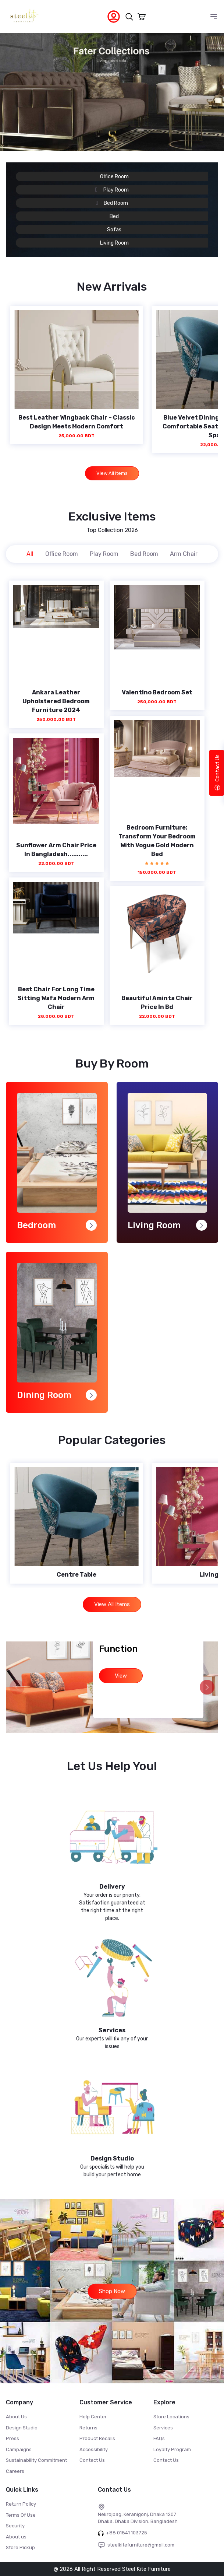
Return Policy (21, 2504)
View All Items (112, 473)
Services (163, 2427)
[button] (207, 1687)
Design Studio (22, 2427)
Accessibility (93, 2449)
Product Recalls (97, 2438)
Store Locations (171, 2416)
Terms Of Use (21, 2515)
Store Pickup (20, 2547)
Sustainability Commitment (36, 2460)
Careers (15, 2471)
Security (15, 2525)
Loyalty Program (172, 2449)
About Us (16, 2416)
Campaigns (19, 2449)
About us (16, 2537)
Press (12, 2438)
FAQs (159, 2438)
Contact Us (92, 2460)
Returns (88, 2427)
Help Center (93, 2416)
